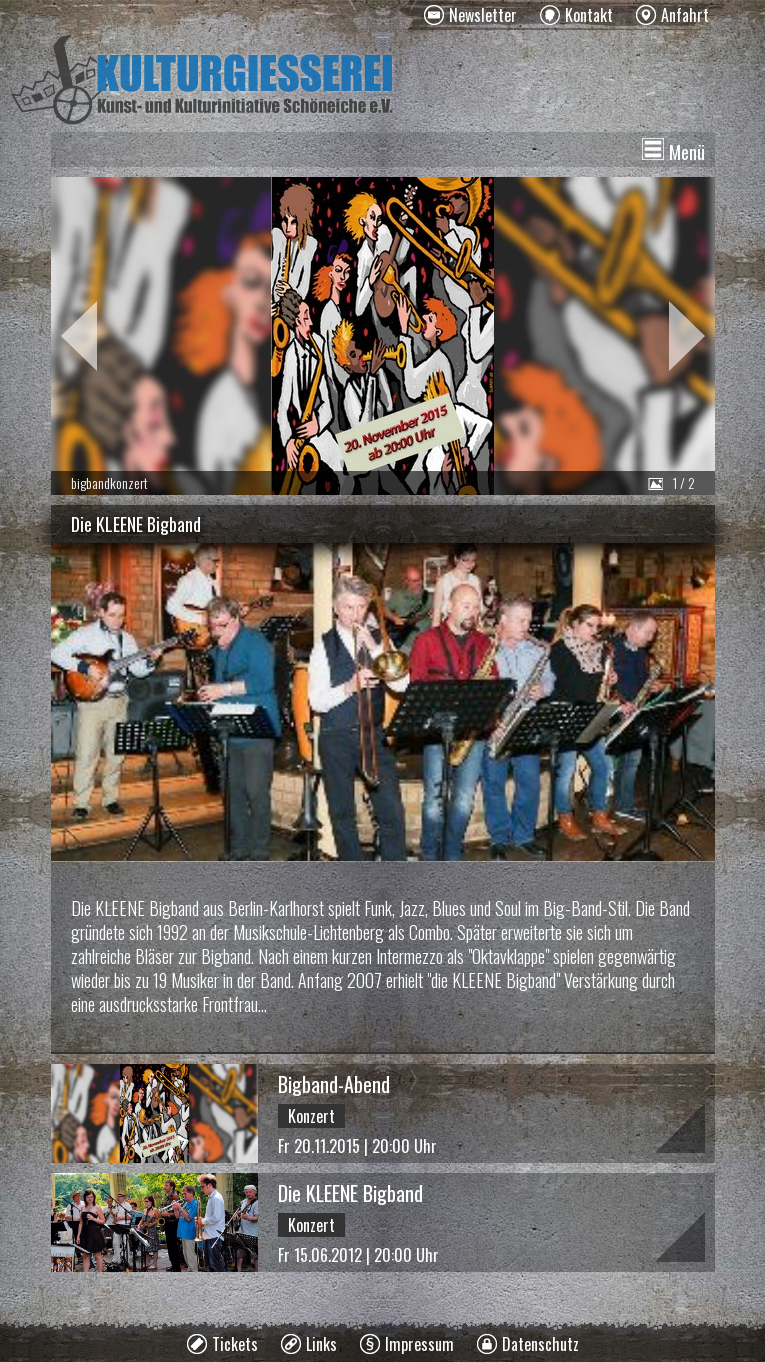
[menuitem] (470, 15)
